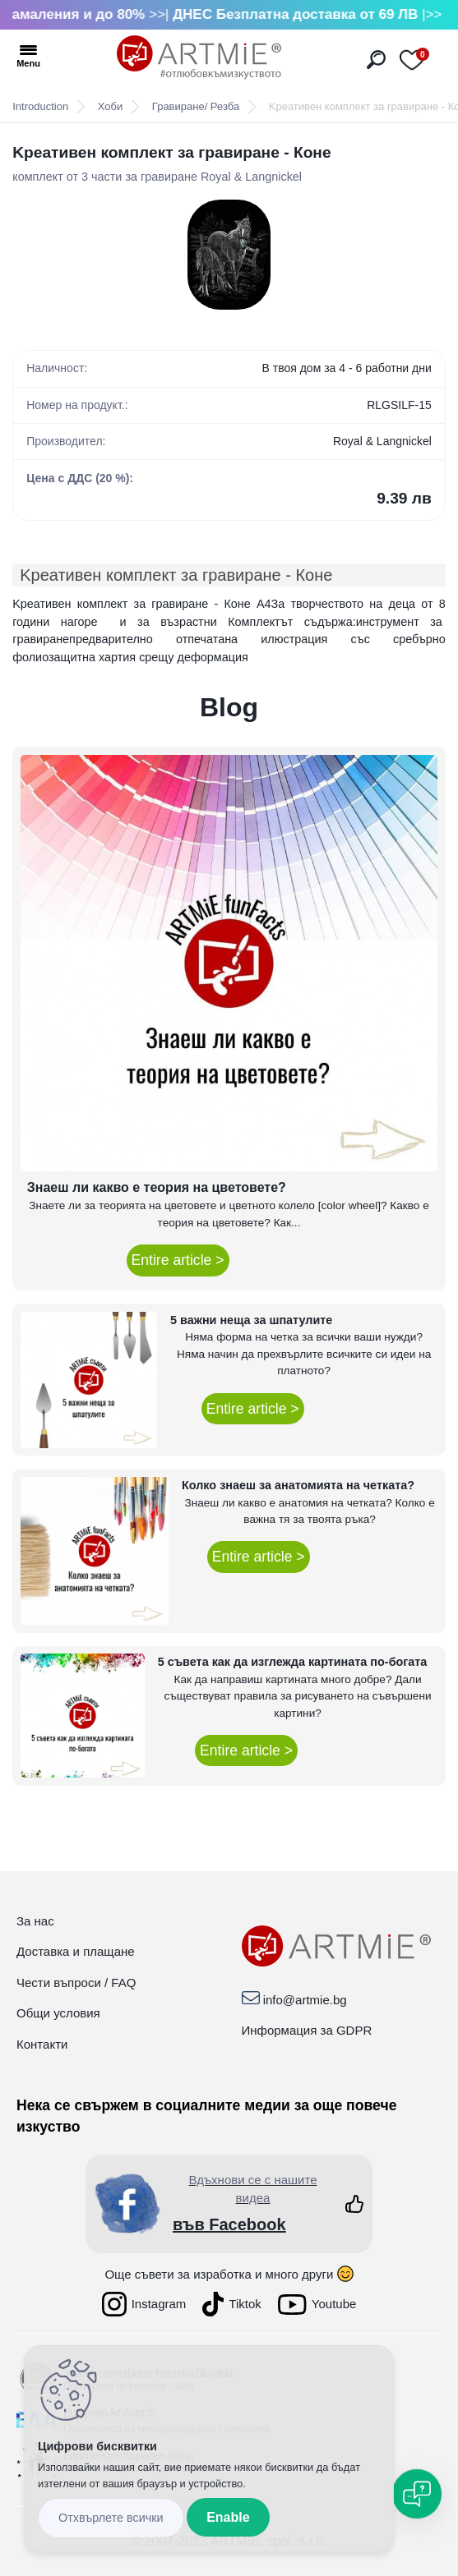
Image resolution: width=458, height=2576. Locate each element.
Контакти (41, 2044)
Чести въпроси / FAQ (76, 1983)
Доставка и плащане (75, 1951)
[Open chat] (417, 2493)
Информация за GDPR (307, 2030)
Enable (227, 2517)
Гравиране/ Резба (195, 106)
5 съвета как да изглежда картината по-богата (293, 1661)
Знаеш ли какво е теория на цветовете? (156, 1187)
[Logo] (199, 57)
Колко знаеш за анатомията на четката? (298, 1485)
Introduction (40, 106)
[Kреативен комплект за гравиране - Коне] (229, 255)
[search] (376, 60)
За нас (35, 1921)
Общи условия (58, 2013)
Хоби (110, 106)
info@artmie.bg (305, 2000)
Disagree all (111, 2518)
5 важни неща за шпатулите (251, 1320)
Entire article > (178, 1260)
